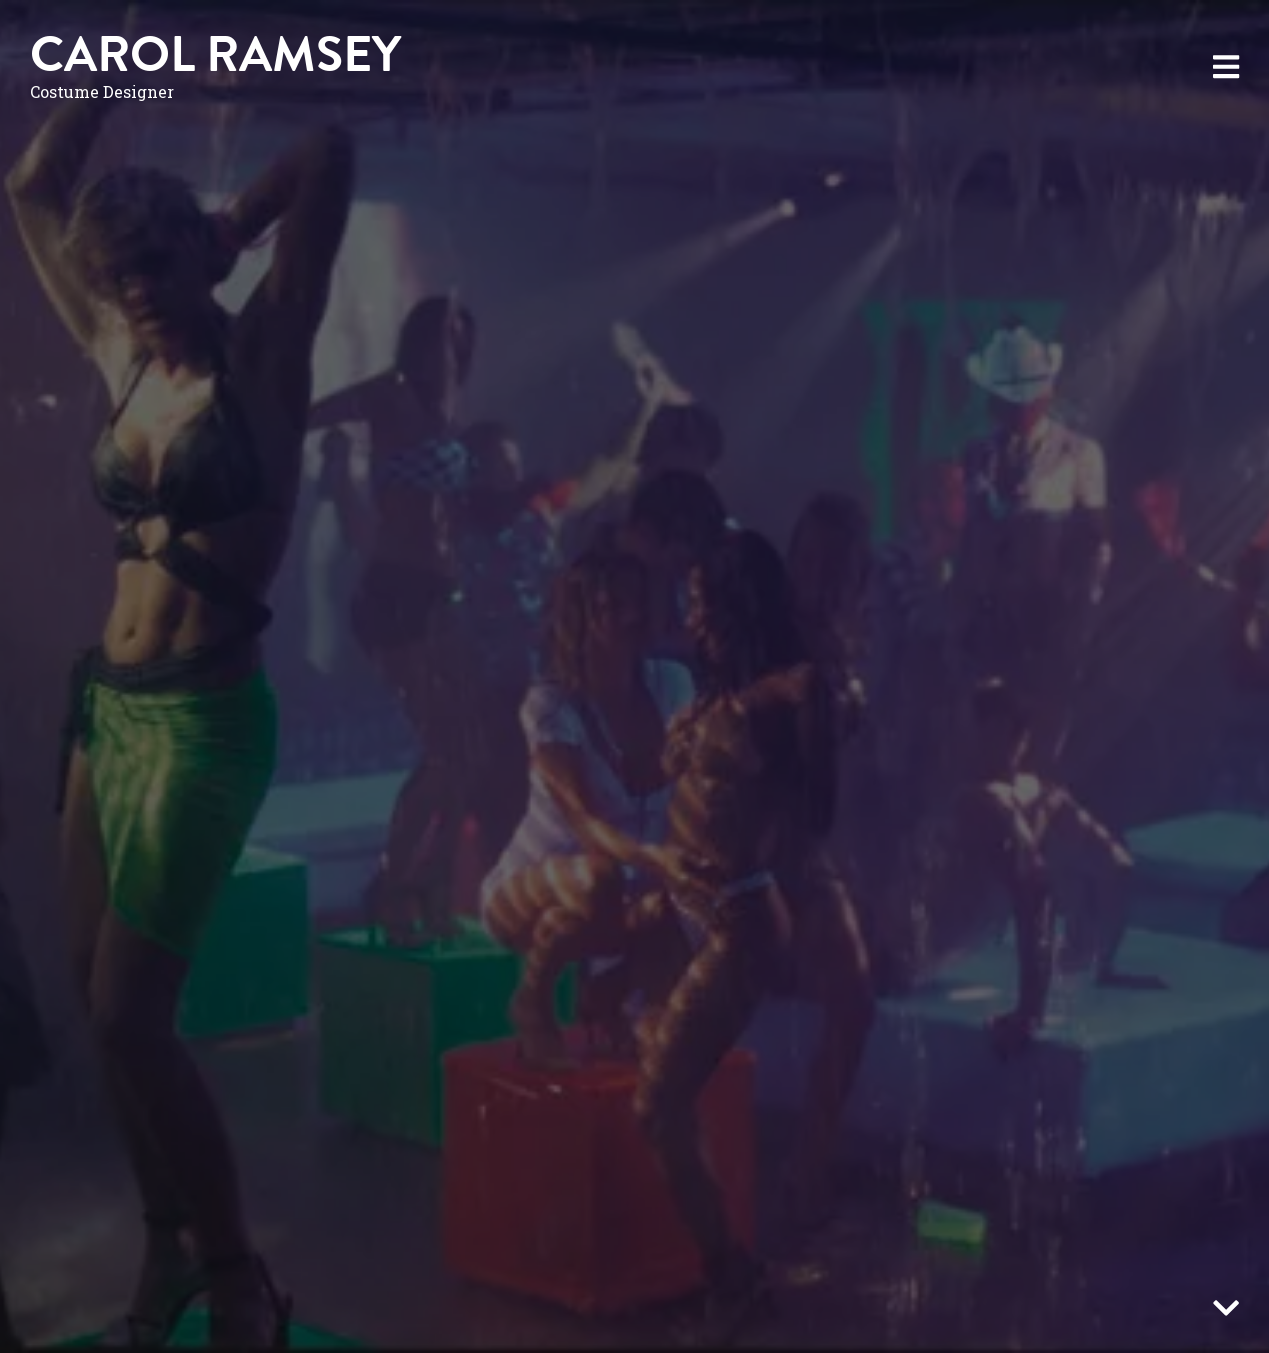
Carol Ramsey (215, 54)
